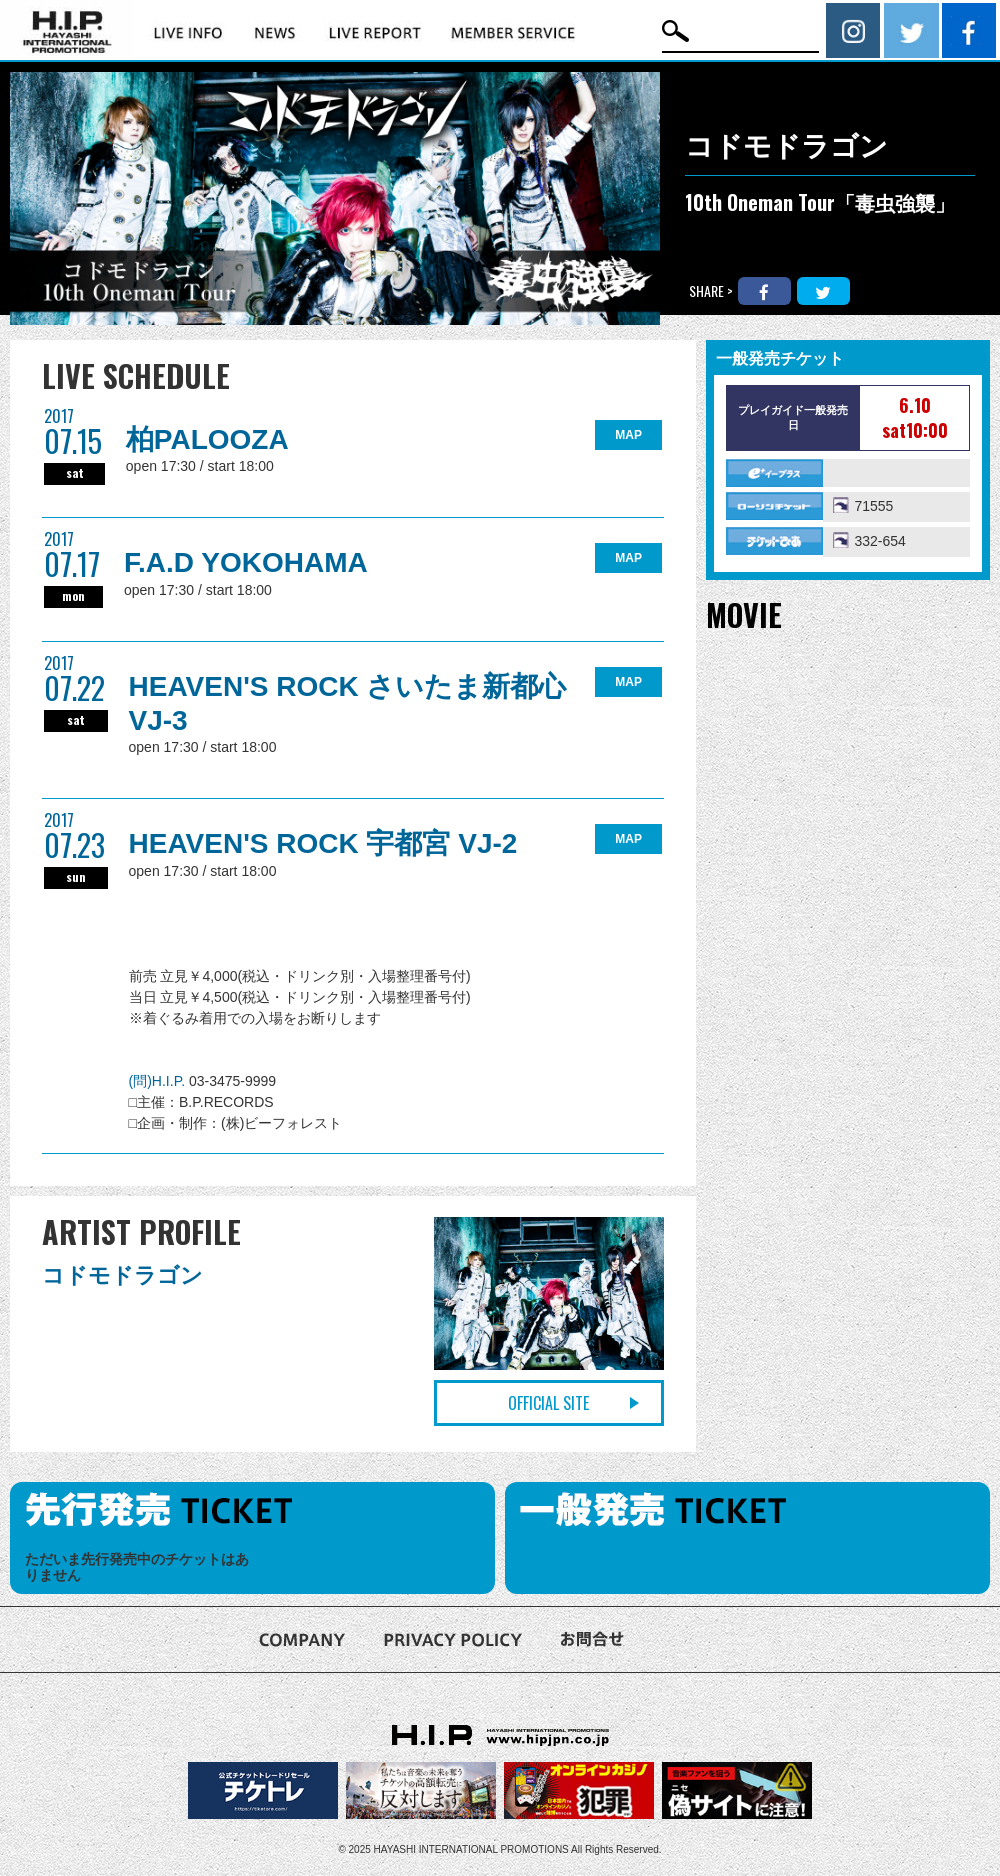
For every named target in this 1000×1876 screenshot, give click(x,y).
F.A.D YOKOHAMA (246, 562)
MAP (628, 435)
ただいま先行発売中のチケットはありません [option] (137, 1567)
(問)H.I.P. (159, 1081)
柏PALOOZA (207, 439)
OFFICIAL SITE (548, 1403)
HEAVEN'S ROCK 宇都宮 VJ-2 (323, 843)
